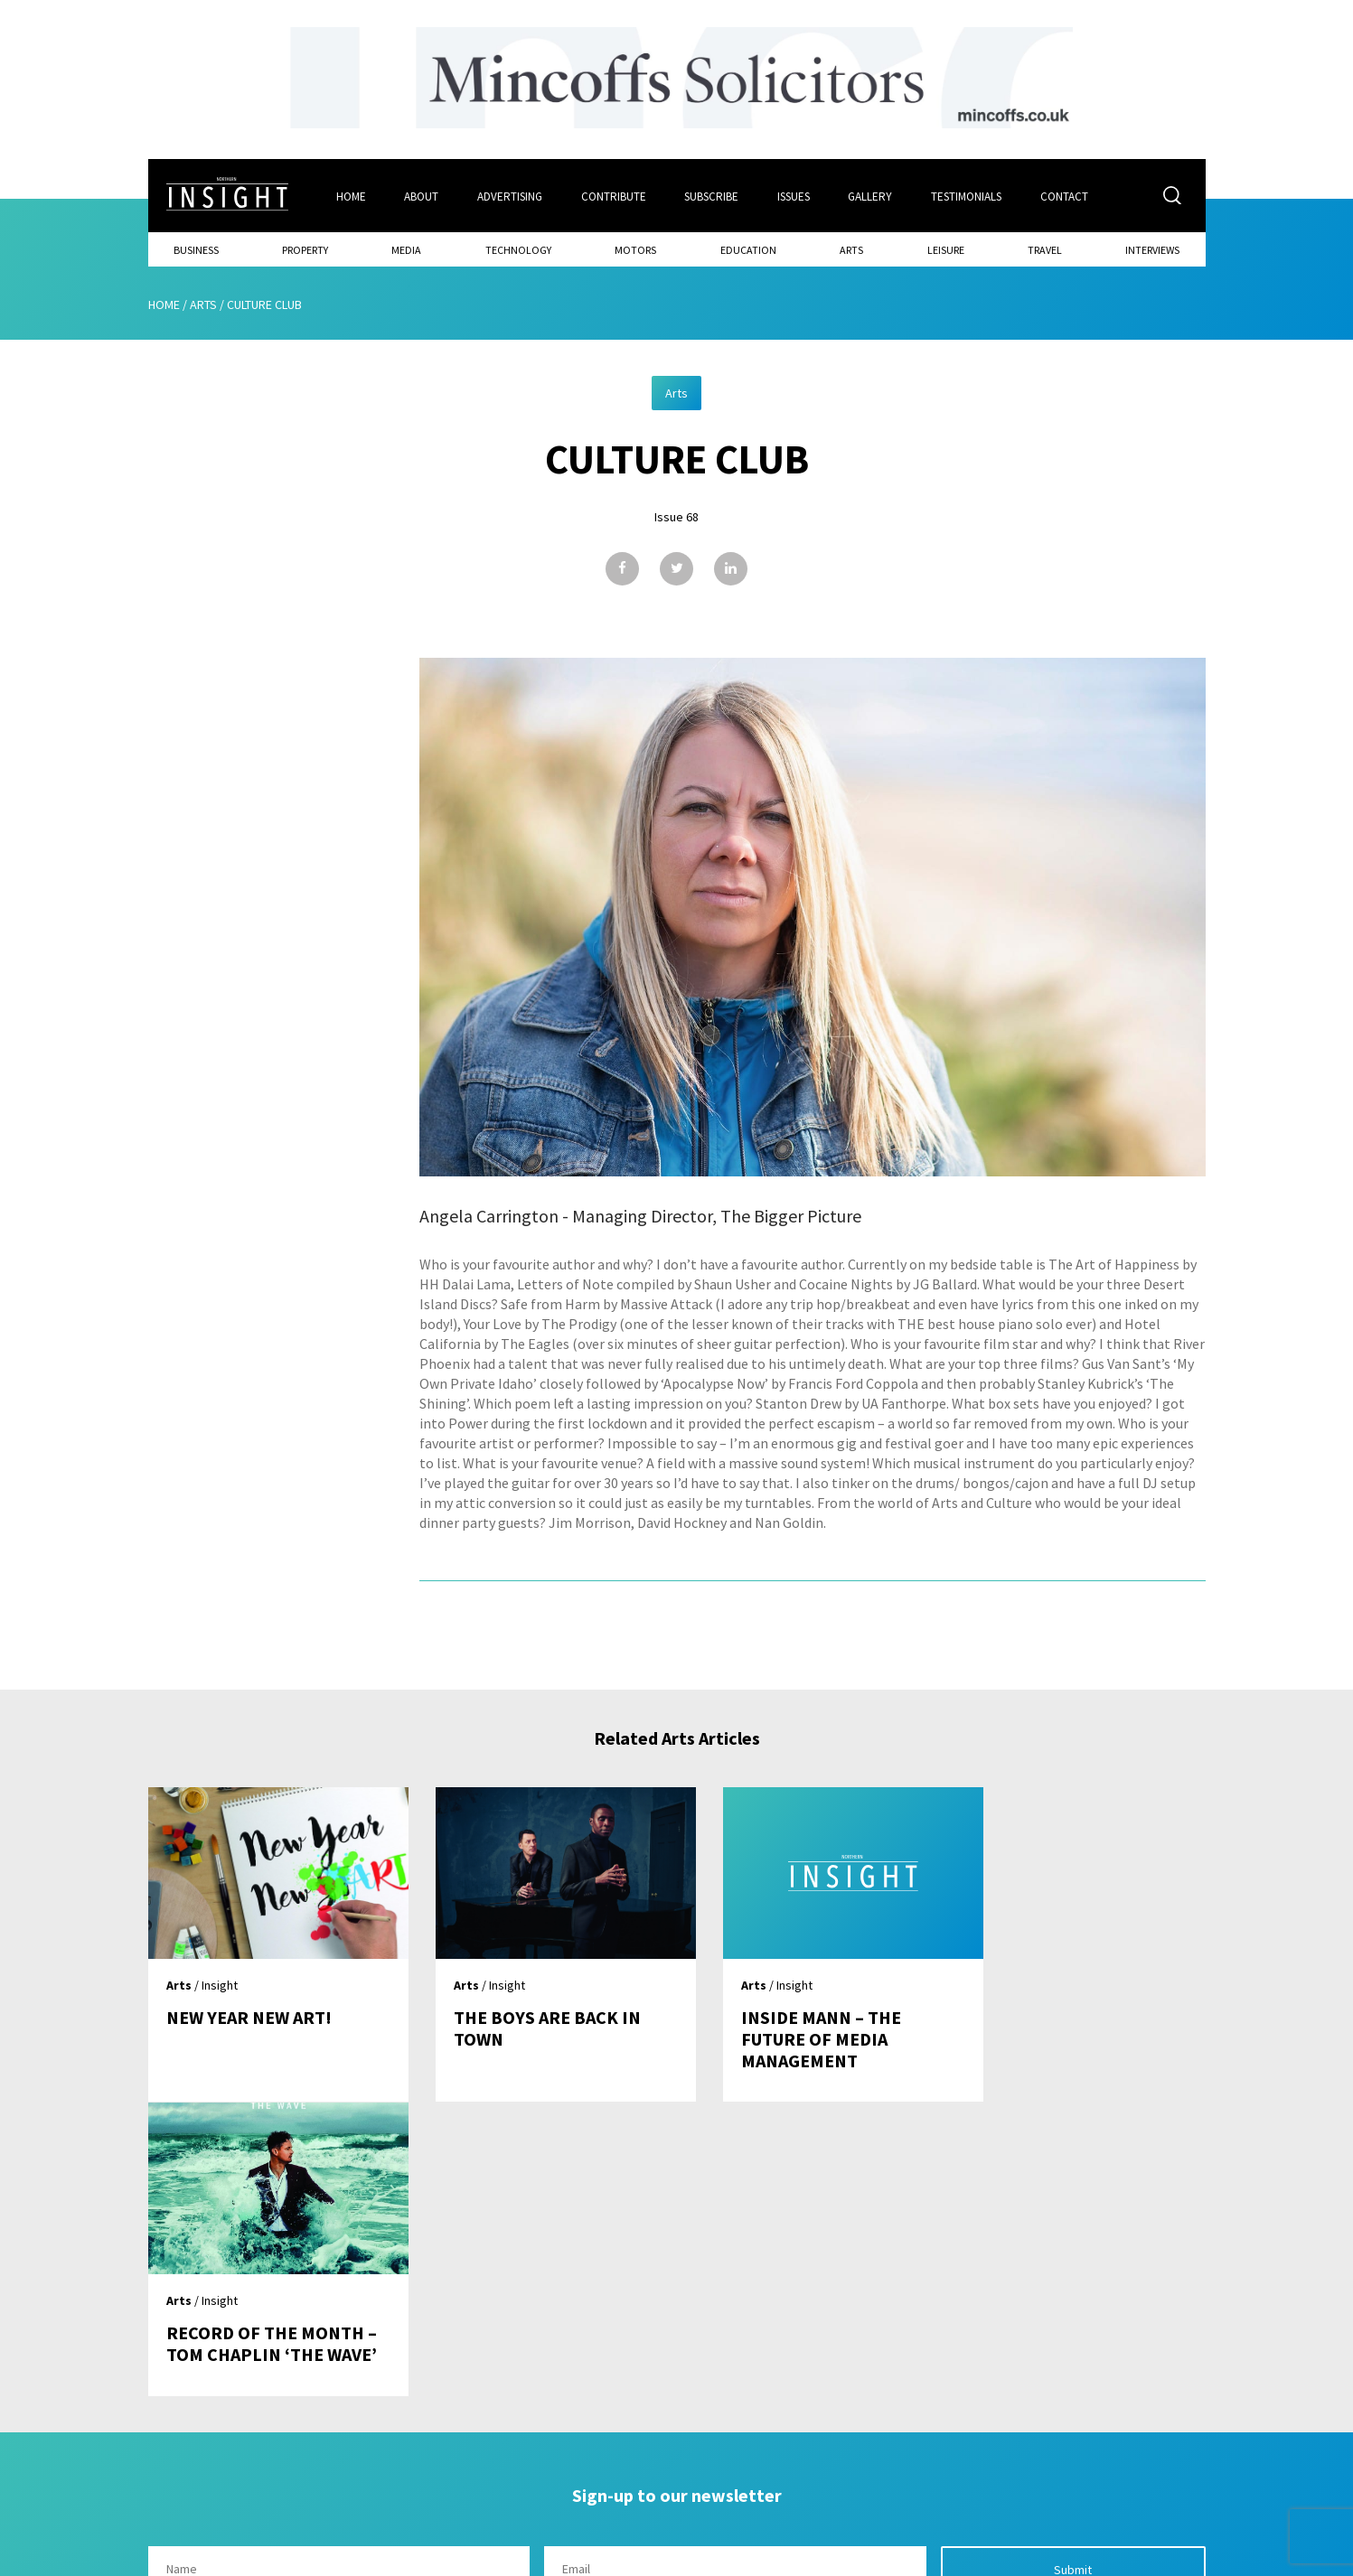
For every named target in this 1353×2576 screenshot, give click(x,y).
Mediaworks (301, 2557)
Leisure (945, 249)
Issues (794, 195)
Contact (1066, 195)
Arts (851, 249)
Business (196, 249)
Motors (635, 249)
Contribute (613, 195)
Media (406, 249)
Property (305, 249)
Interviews (1152, 249)
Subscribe (712, 195)
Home (350, 195)
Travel (1045, 249)
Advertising (509, 195)
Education (748, 249)
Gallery (872, 195)
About (421, 195)
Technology (518, 249)
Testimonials (968, 195)
